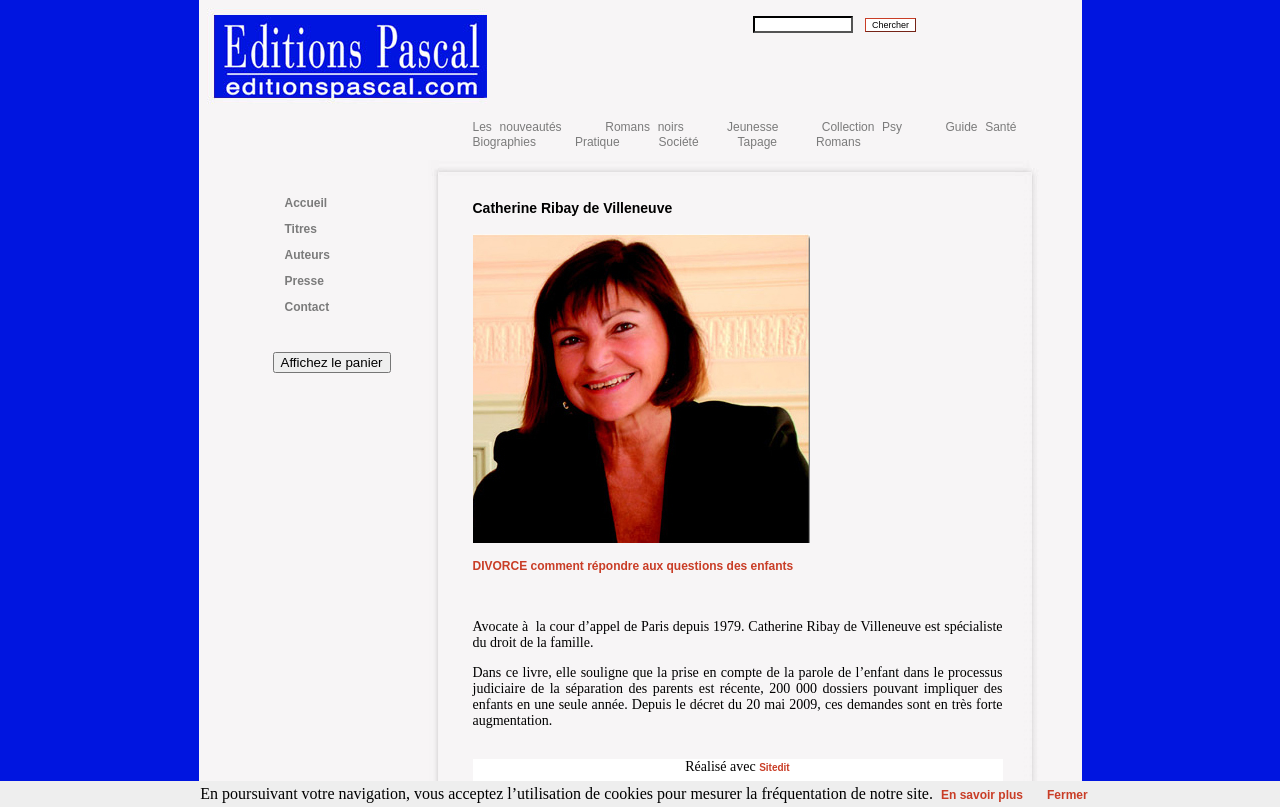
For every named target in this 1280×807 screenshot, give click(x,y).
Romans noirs (644, 127)
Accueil (306, 203)
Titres (301, 229)
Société (679, 142)
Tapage (757, 142)
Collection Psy (862, 127)
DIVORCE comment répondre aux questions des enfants (633, 566)
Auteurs (307, 255)
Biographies (504, 142)
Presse (304, 281)
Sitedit (774, 767)
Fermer (1067, 795)
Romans (838, 142)
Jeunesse (752, 127)
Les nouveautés (521, 127)
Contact (307, 307)
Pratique (597, 142)
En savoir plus (982, 795)
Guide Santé (980, 127)
